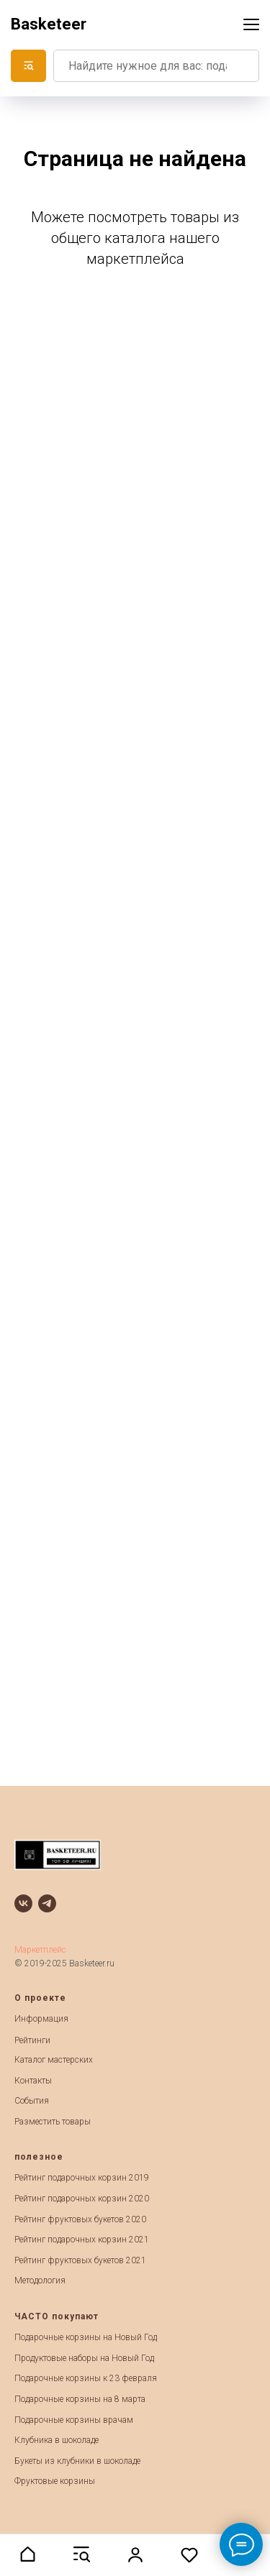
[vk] (23, 1903)
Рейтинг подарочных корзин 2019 (81, 2178)
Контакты (33, 2081)
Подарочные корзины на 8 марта (79, 2399)
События (31, 2101)
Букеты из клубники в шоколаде (77, 2461)
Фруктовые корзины (54, 2481)
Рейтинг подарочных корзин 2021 (81, 2239)
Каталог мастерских (53, 2060)
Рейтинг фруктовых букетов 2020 (80, 2219)
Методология (40, 2280)
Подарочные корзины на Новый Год (85, 2337)
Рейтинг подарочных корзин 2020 (81, 2199)
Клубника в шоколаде (56, 2440)
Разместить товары (52, 2122)
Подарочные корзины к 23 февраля (85, 2378)
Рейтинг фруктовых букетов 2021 (80, 2260)
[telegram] (47, 1903)
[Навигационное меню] (251, 24)
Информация (41, 2019)
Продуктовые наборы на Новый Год (84, 2358)
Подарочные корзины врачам (73, 2420)
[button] (27, 2554)
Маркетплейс (40, 1950)
